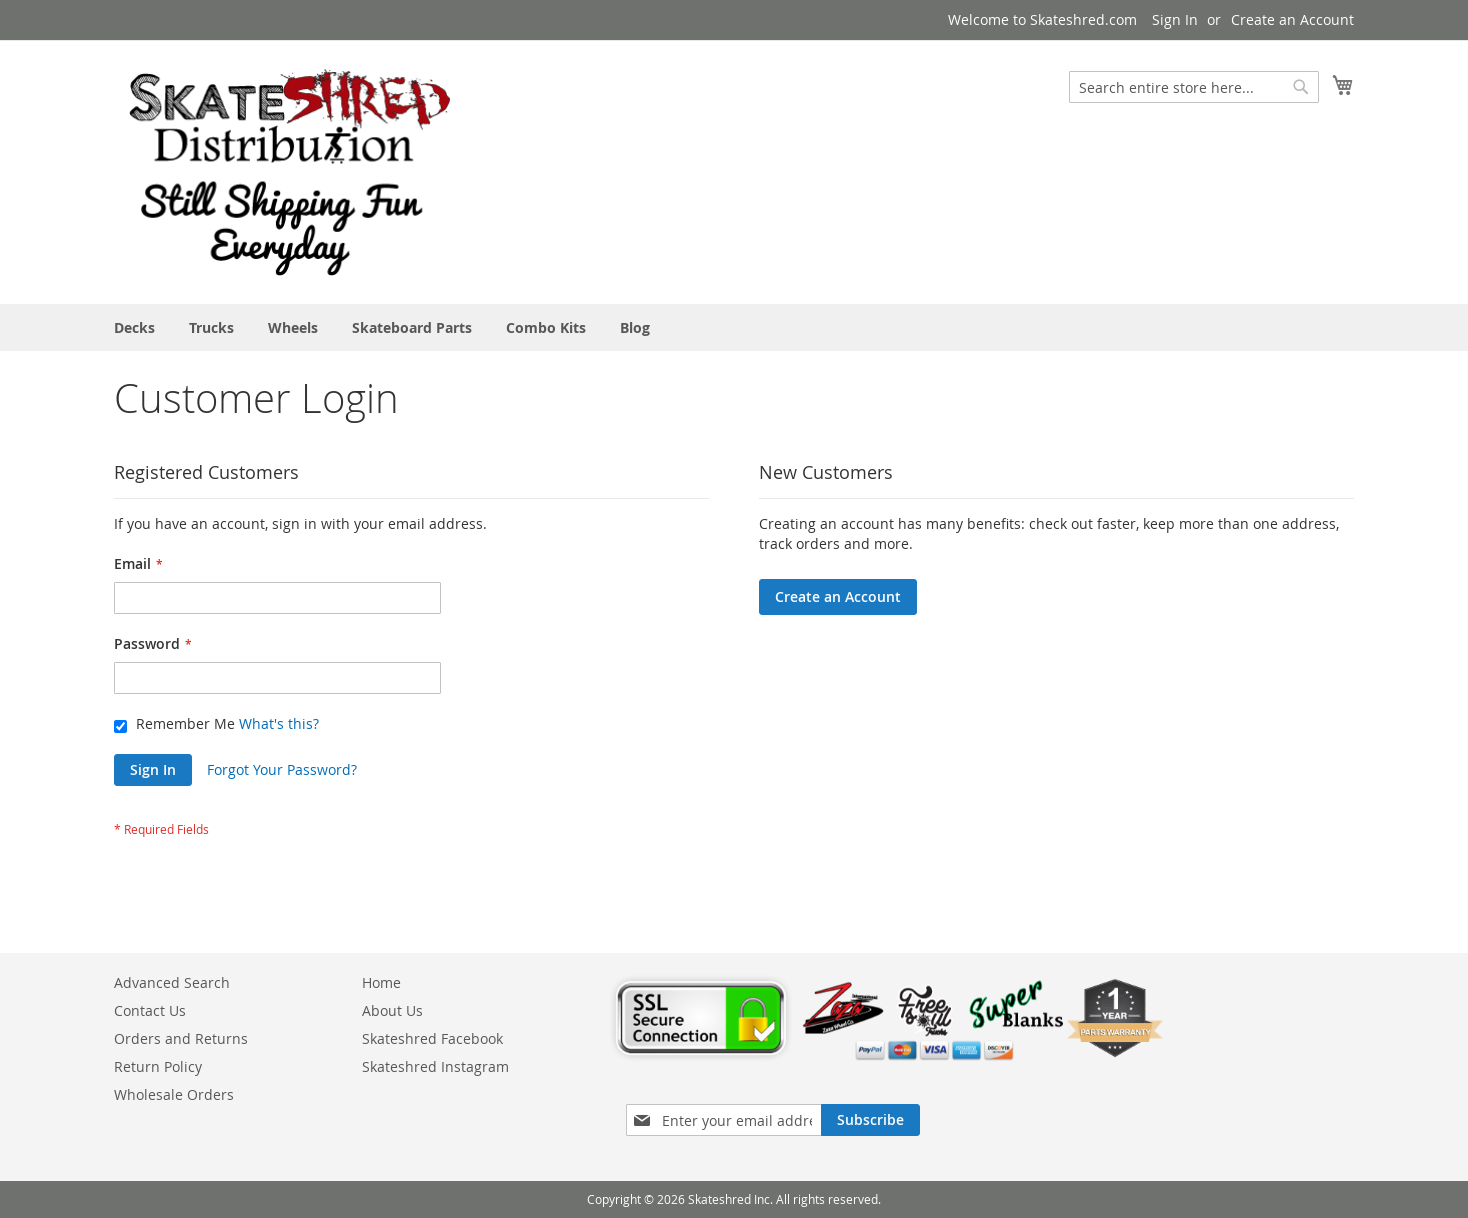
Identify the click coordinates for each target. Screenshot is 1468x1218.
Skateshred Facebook (432, 1038)
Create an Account (1292, 19)
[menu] (734, 327)
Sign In (1175, 19)
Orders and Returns (181, 1038)
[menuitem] (134, 327)
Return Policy (158, 1066)
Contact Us (150, 1010)
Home (381, 982)
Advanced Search (172, 982)
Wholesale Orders (174, 1094)
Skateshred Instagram (435, 1066)
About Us (392, 1010)
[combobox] (1194, 87)
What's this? (279, 723)
